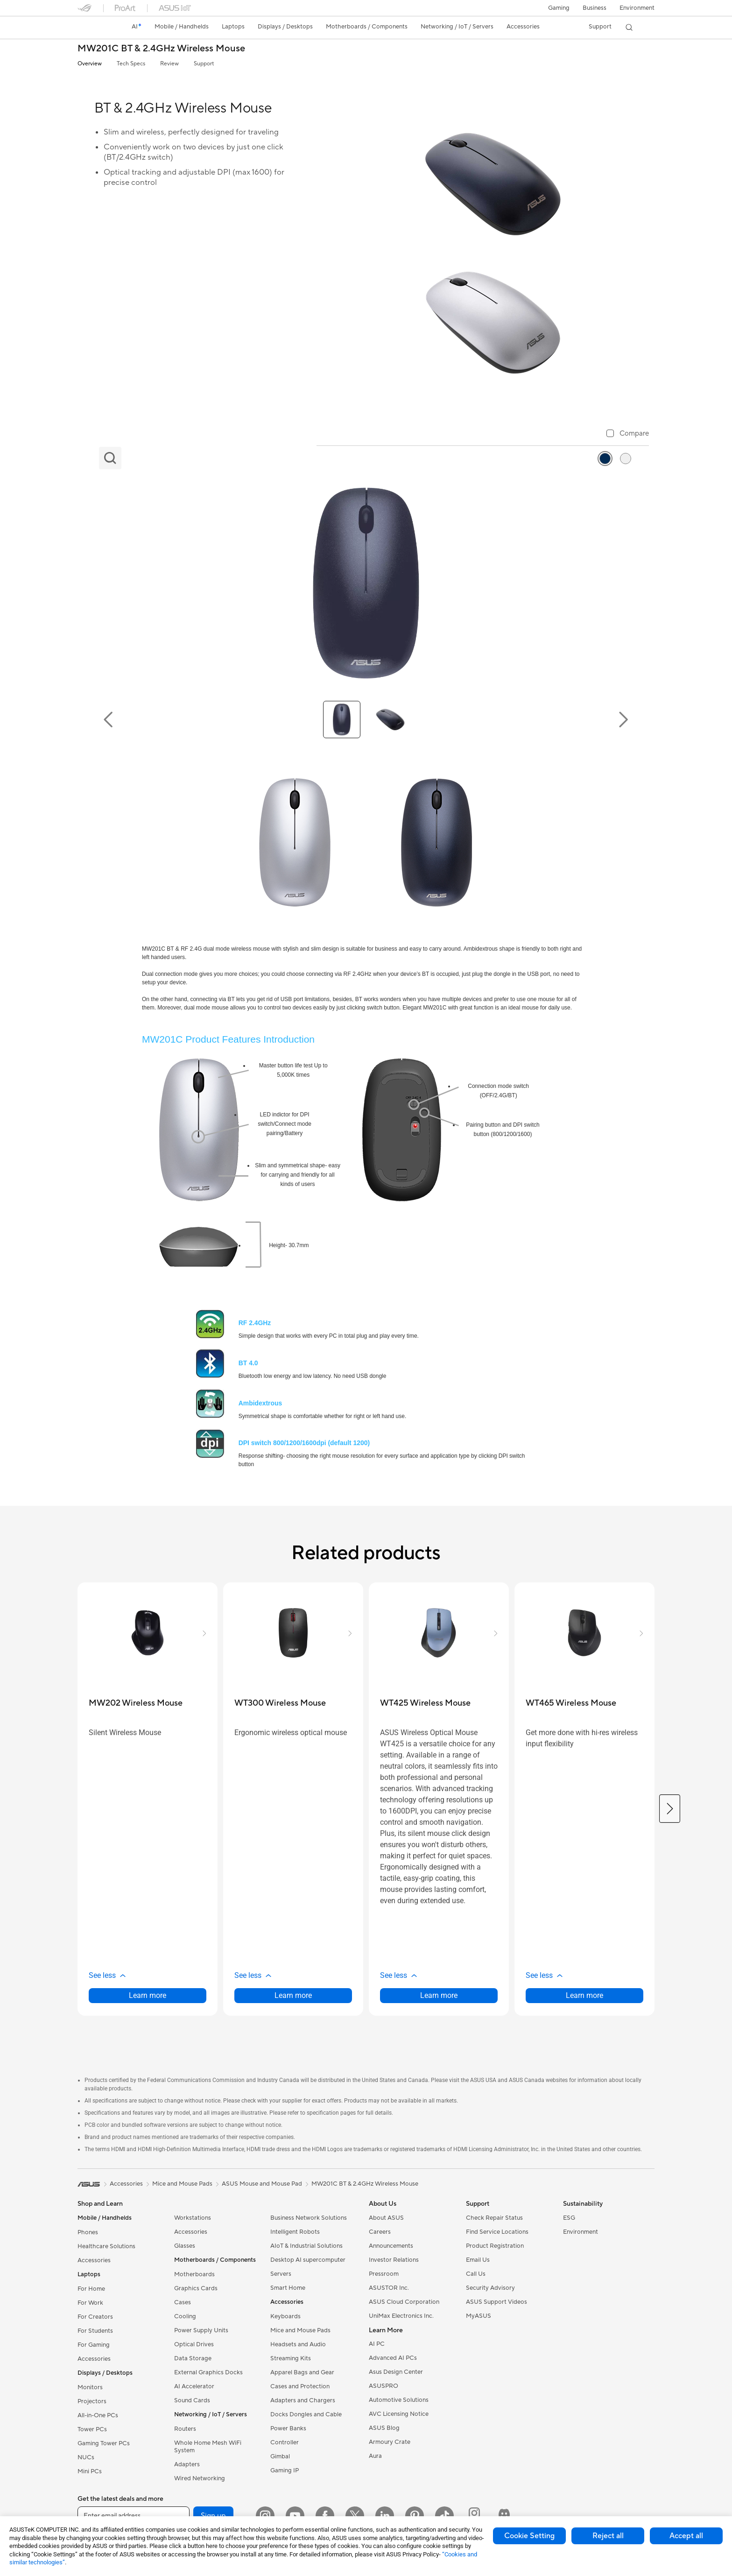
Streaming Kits (290, 2358)
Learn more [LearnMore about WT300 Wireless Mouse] (293, 1995)
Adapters (187, 2464)
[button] (559, 8)
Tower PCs (92, 2429)
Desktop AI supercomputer (307, 2260)
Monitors (90, 2387)
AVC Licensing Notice (399, 2414)
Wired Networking (199, 2478)
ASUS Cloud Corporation (404, 2302)
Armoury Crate (389, 2442)
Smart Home (287, 2288)
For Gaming (93, 2345)
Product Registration (495, 2246)
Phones (87, 2232)
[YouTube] (295, 2515)
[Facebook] (325, 2515)
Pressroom (384, 2274)
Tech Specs (131, 63)
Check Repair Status (494, 2218)
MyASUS (478, 2316)
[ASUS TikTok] (444, 2515)
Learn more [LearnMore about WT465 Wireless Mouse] (584, 1995)
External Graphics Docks (208, 2372)
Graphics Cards (196, 2288)
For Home (91, 2289)
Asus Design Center (396, 2372)
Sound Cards (192, 2400)
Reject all (608, 2536)
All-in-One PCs (97, 2415)
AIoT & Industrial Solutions (306, 2246)
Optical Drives (194, 2344)
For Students (95, 2331)
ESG (569, 2218)
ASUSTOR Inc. (389, 2288)
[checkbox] (627, 434)
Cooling (185, 2316)
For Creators (95, 2317)
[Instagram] (265, 2515)
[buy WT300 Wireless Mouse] (280, 1703)
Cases (182, 2302)
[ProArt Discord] (504, 2515)
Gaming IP (284, 2470)
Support (204, 63)
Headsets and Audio (298, 2344)
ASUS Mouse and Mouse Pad (262, 2184)
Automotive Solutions (399, 2400)
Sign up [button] (213, 2515)
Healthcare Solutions (106, 2246)
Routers (185, 2429)
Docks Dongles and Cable (306, 2414)
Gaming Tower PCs (103, 2443)
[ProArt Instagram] (474, 2515)
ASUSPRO (383, 2386)
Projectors (91, 2401)
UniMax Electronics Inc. (401, 2316)
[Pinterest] (414, 2515)
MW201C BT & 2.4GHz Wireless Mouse (161, 49)
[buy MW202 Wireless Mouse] (136, 1703)
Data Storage (192, 2358)
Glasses (184, 2246)
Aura (375, 2456)
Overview (89, 63)
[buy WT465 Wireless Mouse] (571, 1703)
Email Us (478, 2260)
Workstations (192, 2218)
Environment (637, 8)
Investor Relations (394, 2260)
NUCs (85, 2457)
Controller (284, 2442)
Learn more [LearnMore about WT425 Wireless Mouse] (439, 1995)
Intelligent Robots (295, 2232)
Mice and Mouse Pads (300, 2330)
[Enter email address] (133, 2515)
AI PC (377, 2344)
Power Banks (288, 2428)
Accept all (686, 2536)
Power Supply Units (201, 2330)
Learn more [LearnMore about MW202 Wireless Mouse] (147, 1995)
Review (169, 63)
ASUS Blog (384, 2428)
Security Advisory (490, 2288)
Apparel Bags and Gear (302, 2372)
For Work (90, 2303)
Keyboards (285, 2316)
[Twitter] (354, 2515)
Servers (280, 2274)
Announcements (391, 2246)
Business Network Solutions (308, 2218)
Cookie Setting (529, 2536)
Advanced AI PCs (393, 2358)
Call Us (476, 2274)
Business (594, 8)
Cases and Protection (300, 2386)
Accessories (94, 2260)
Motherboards (194, 2274)
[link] (93, 27)
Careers (380, 2232)
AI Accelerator (194, 2386)
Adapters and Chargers (302, 2400)
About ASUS (386, 2218)
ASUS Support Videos (496, 2302)
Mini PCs (89, 2471)
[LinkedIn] (384, 2515)
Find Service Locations (497, 2232)
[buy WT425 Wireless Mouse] (425, 1703)
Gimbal (280, 2456)
